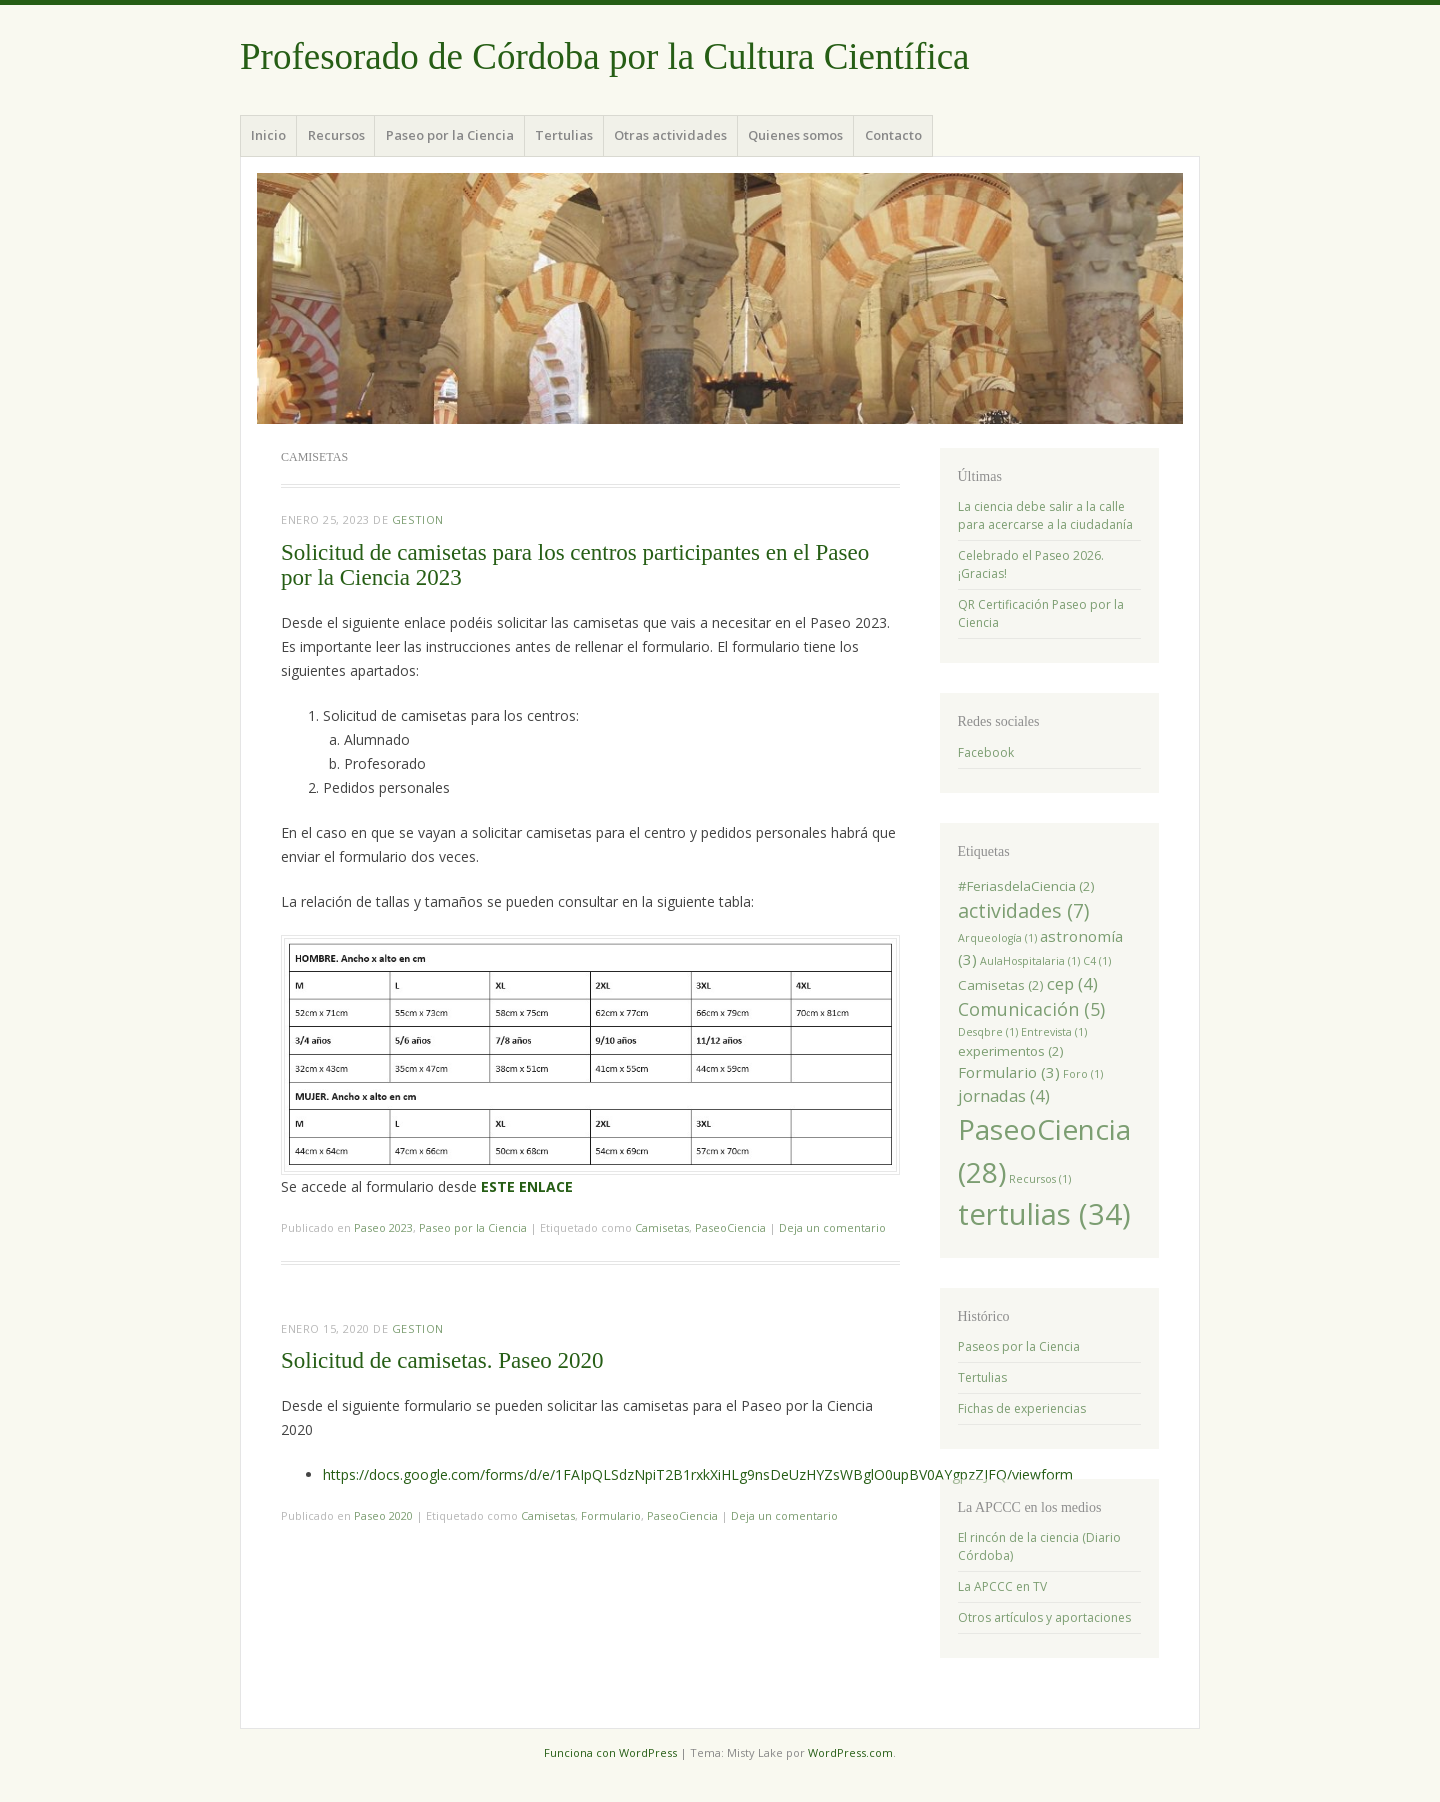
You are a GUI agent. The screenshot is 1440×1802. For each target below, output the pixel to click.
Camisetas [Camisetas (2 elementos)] (1001, 985)
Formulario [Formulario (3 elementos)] (1009, 1072)
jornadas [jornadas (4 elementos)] (1004, 1095)
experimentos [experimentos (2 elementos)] (1011, 1051)
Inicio (268, 135)
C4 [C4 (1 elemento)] (1097, 961)
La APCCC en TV (1002, 1586)
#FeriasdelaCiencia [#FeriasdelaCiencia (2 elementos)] (1026, 886)
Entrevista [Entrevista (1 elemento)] (1054, 1032)
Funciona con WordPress (610, 1752)
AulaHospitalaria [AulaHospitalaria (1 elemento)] (1030, 961)
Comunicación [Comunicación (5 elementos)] (1031, 1009)
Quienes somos (795, 135)
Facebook (986, 752)
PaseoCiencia (730, 1227)
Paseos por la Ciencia (1019, 1346)
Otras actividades (670, 135)
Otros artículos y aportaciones (1044, 1617)
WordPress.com (850, 1752)
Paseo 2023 (383, 1227)
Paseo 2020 (383, 1515)
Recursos (336, 135)
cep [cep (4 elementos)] (1072, 983)
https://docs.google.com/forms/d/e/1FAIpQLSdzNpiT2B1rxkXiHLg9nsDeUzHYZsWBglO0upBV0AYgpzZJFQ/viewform (698, 1474)
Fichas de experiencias (1022, 1408)
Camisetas (662, 1227)
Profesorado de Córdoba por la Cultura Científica (605, 56)
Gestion (418, 519)
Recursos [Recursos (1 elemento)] (1040, 1179)
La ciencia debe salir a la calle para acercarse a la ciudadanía (1045, 515)
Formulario (611, 1515)
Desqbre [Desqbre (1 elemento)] (988, 1032)
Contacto (893, 135)
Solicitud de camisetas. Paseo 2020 (442, 1360)
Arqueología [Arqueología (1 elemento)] (997, 938)
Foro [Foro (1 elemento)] (1083, 1074)
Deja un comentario (832, 1227)
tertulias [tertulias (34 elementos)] (1044, 1214)
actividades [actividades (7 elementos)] (1023, 910)
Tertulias (564, 135)
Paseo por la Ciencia (450, 135)
